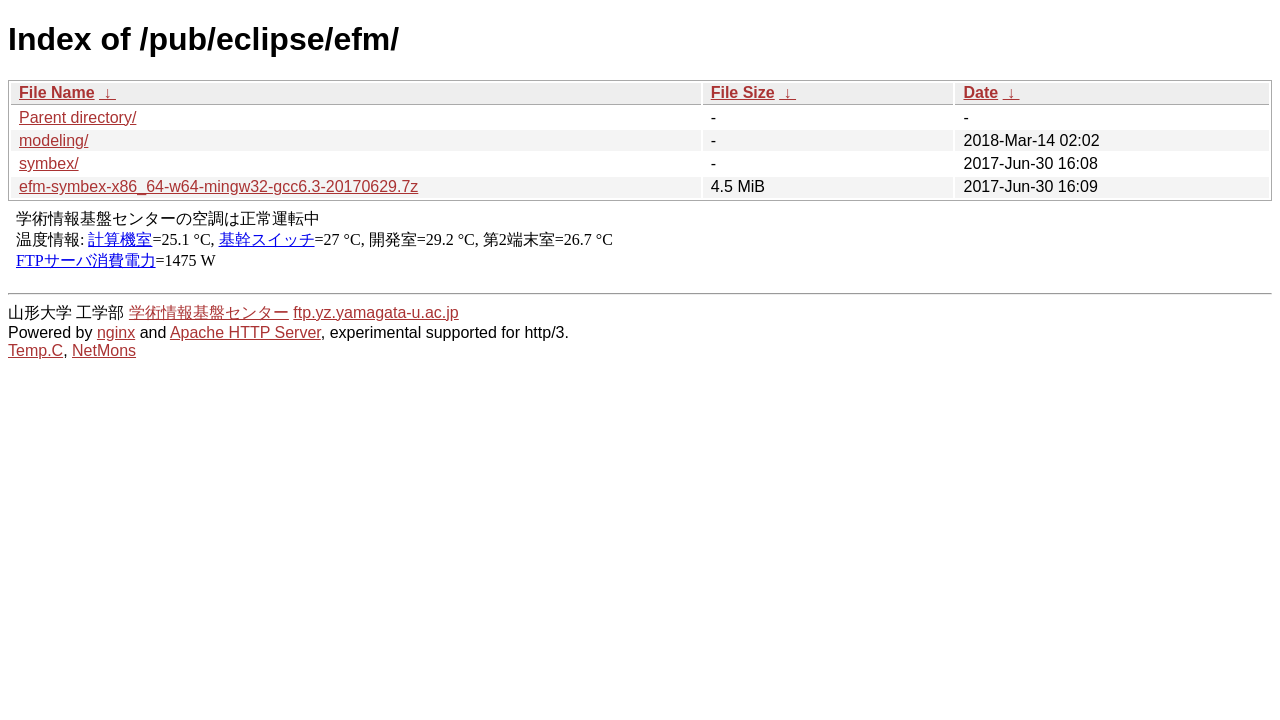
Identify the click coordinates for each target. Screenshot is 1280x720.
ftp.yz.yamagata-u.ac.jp (375, 312)
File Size (743, 92)
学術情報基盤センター (209, 312)
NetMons (104, 350)
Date (980, 92)
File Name (57, 92)
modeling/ (53, 140)
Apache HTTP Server (245, 332)
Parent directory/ (77, 117)
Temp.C (35, 350)
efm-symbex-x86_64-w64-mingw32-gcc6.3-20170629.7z (218, 186)
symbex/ (49, 163)
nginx (116, 332)
